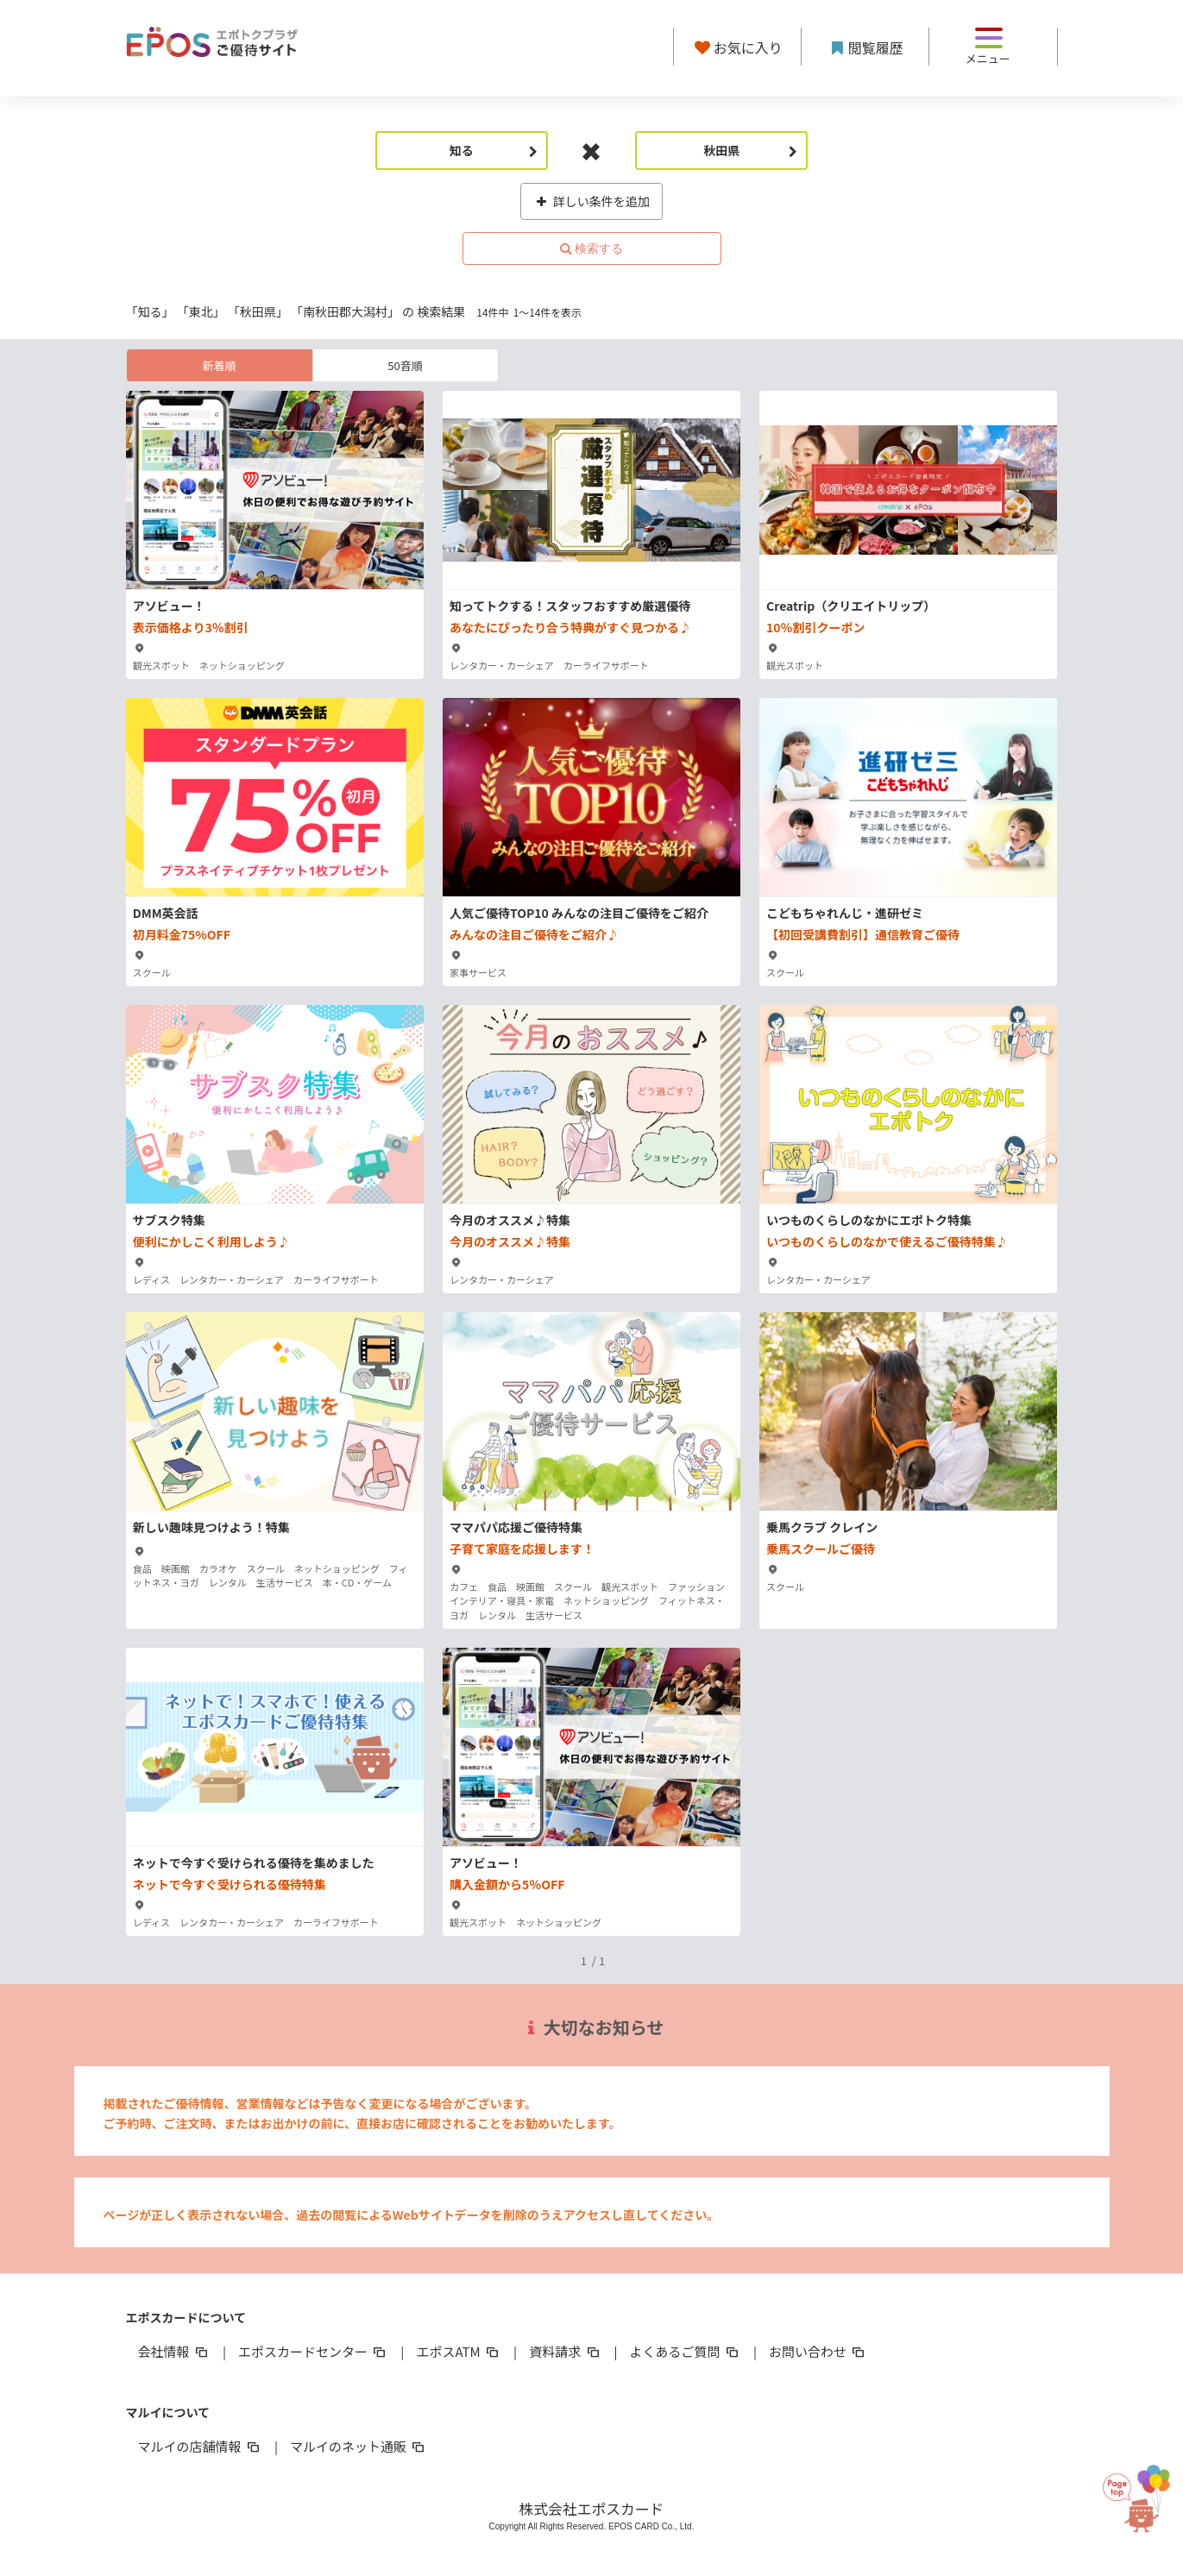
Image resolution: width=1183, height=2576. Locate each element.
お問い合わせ (818, 2351)
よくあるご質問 (685, 2351)
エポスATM (458, 2351)
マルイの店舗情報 (200, 2446)
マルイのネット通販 (358, 2446)
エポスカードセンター (313, 2351)
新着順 (219, 365)
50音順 (404, 365)
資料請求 (565, 2351)
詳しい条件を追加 (591, 201)
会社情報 (174, 2351)
